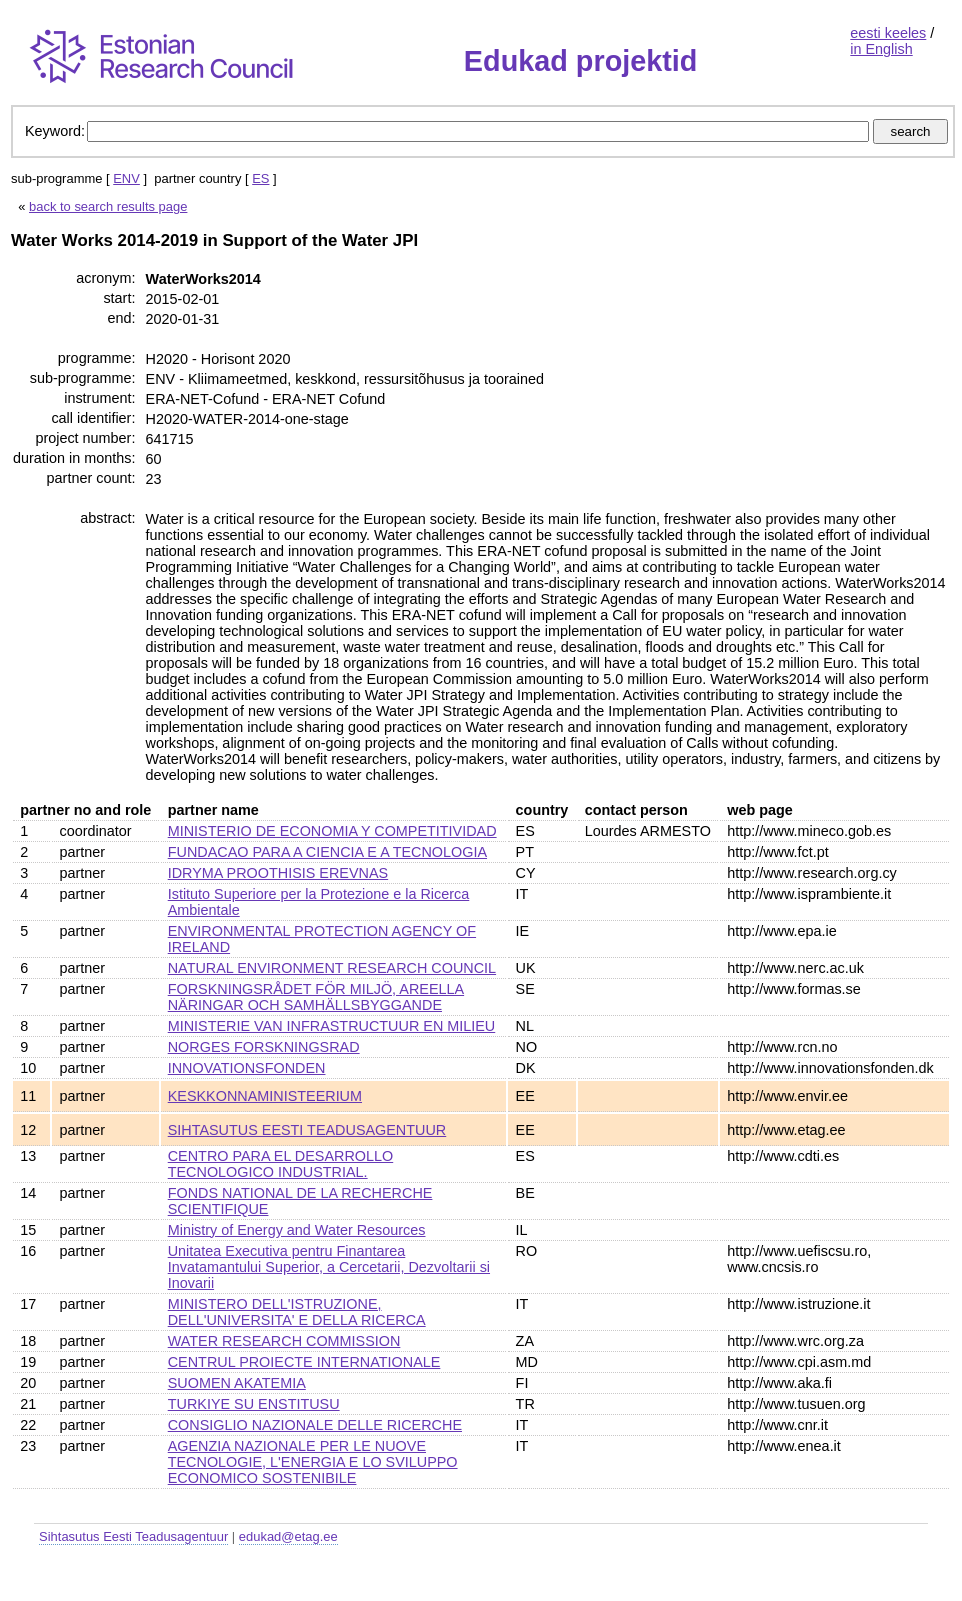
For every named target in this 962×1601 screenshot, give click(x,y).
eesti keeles (888, 33)
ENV (126, 178)
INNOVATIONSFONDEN (247, 1068)
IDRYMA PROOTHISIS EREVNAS (278, 873)
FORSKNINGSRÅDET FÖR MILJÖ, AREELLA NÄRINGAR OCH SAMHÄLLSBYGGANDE (316, 997)
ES (260, 178)
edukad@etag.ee (288, 1536)
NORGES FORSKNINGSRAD (264, 1047)
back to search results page (108, 206)
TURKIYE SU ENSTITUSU (254, 1404)
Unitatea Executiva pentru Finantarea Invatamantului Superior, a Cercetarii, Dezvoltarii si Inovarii (329, 1267)
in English (881, 49)
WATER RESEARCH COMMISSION (284, 1341)
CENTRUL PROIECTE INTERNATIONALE (304, 1362)
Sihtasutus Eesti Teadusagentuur (133, 1536)
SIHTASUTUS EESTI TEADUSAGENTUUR (307, 1130)
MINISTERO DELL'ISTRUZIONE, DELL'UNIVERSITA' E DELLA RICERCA (297, 1312)
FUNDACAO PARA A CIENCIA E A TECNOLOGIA (327, 852)
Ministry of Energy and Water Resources (297, 1230)
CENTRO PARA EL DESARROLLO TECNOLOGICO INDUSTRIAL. (281, 1164)
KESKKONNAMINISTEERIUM (265, 1096)
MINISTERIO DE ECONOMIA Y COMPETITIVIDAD (332, 831)
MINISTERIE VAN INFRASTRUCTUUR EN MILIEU (332, 1026)
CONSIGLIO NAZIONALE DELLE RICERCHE (315, 1425)
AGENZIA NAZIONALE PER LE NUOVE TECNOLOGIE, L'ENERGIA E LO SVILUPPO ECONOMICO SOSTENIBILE (313, 1462)
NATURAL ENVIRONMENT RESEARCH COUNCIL (332, 968)
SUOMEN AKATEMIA (237, 1383)
